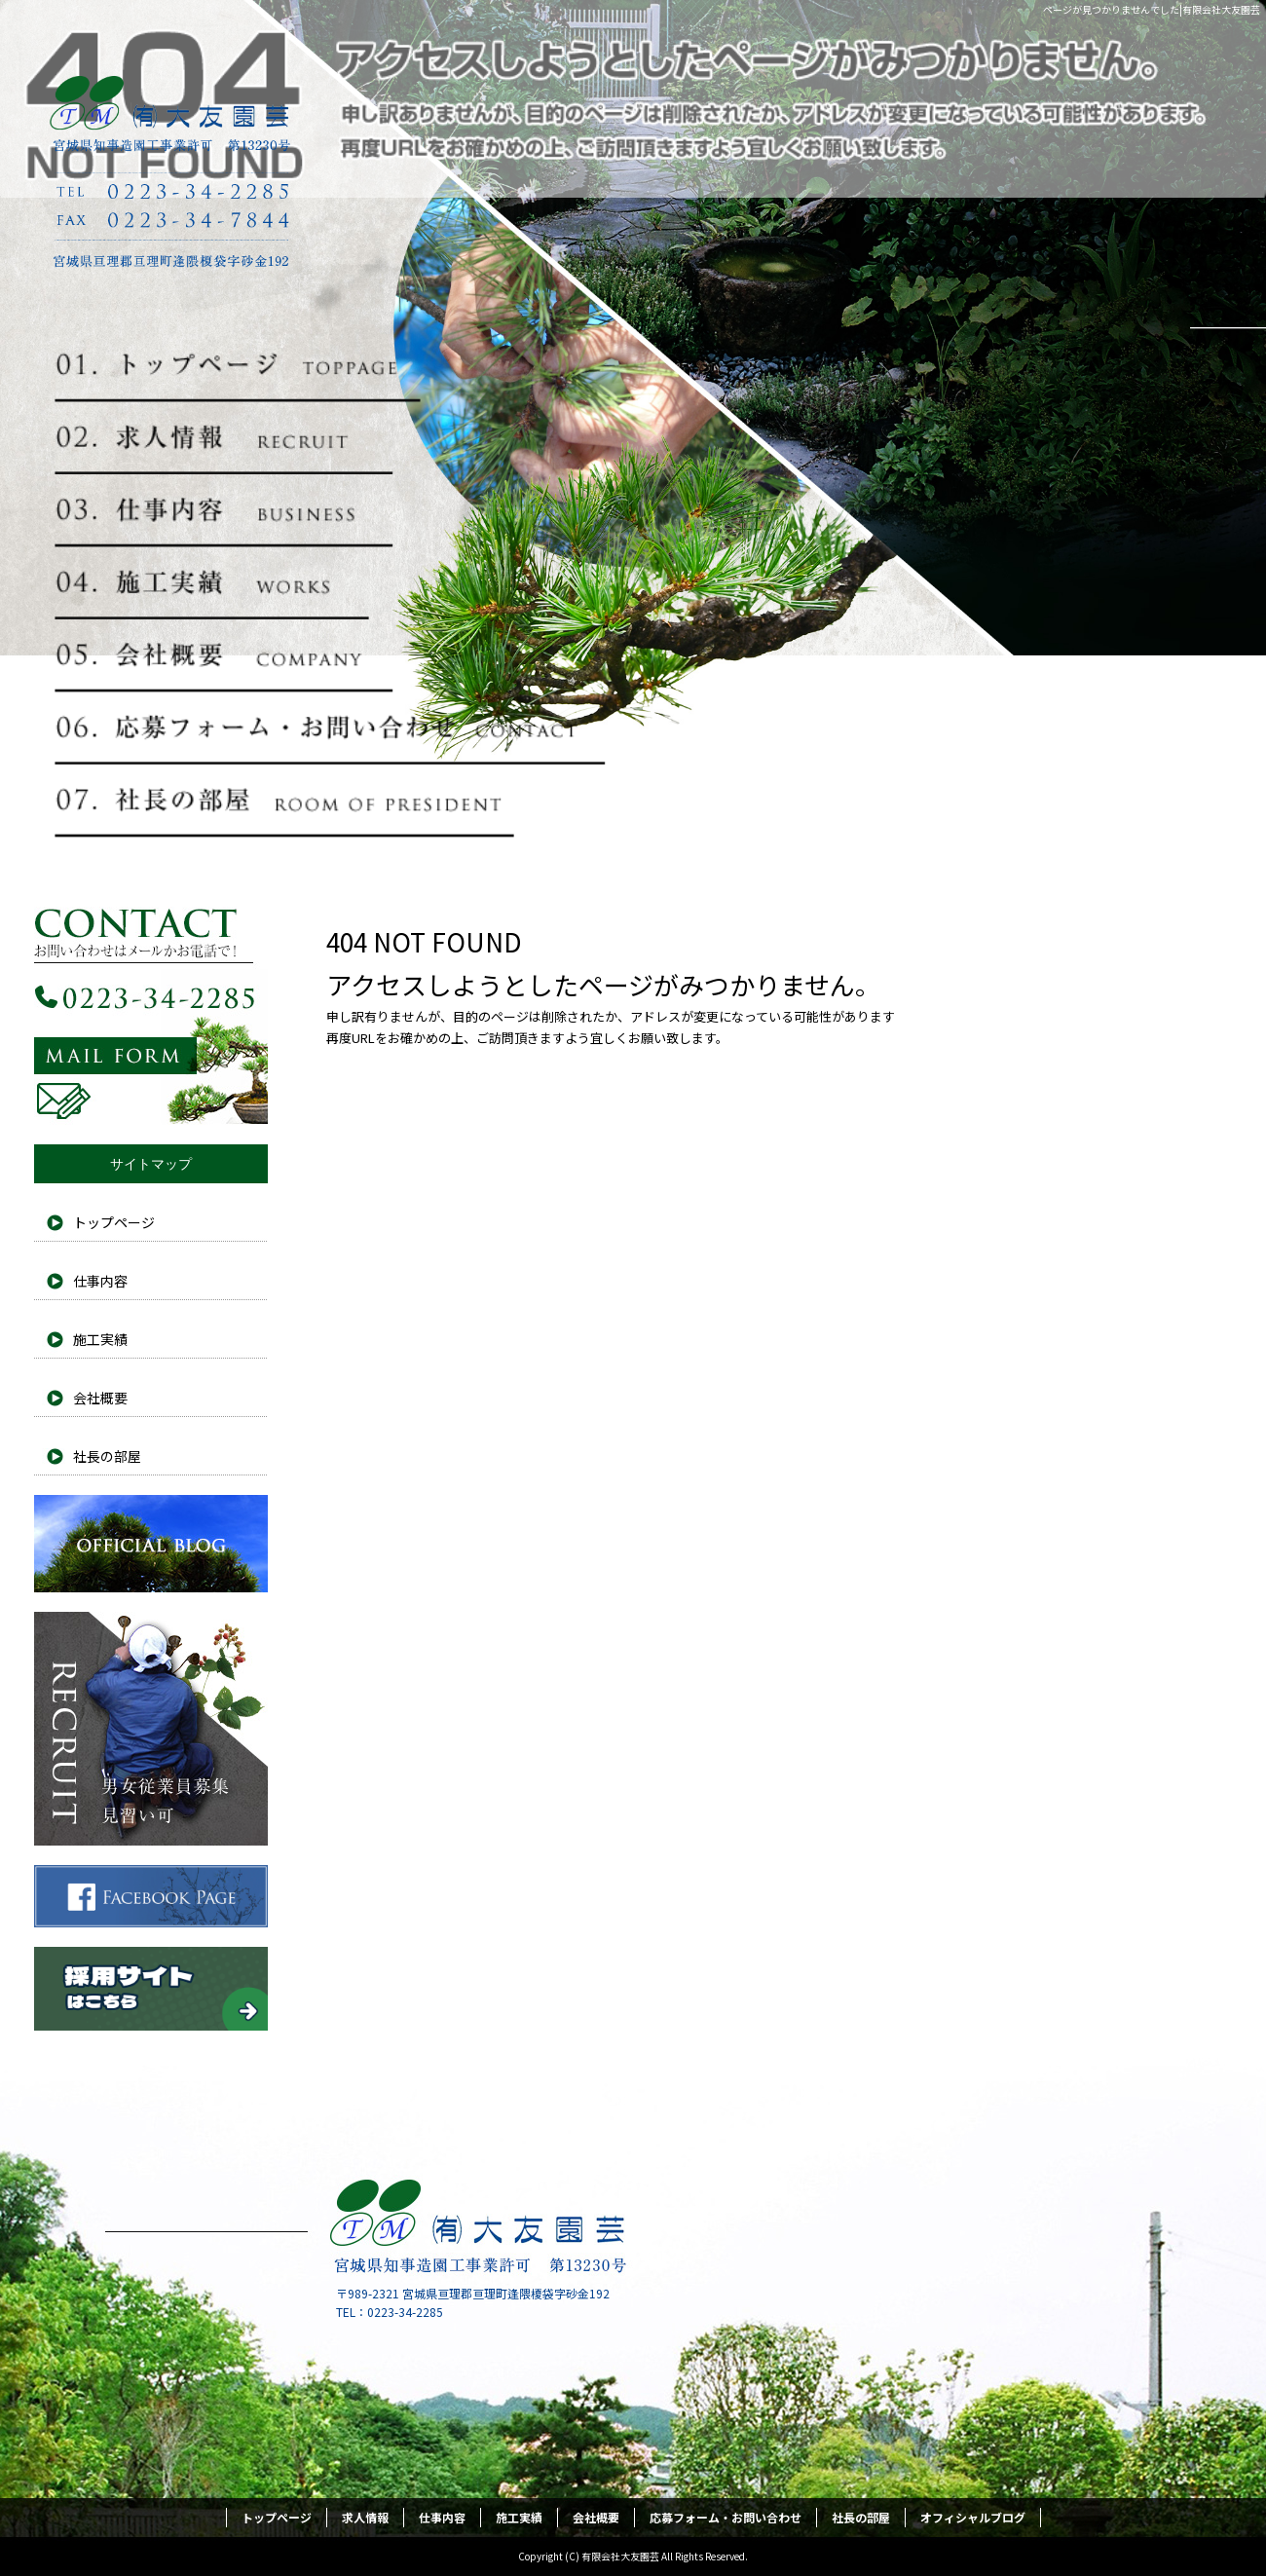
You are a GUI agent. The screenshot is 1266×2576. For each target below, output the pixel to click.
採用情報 (151, 1729)
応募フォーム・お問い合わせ (331, 727)
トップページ (331, 365)
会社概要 (331, 655)
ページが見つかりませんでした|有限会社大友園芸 (1151, 9)
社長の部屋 (331, 801)
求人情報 (331, 437)
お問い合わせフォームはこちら (151, 1008)
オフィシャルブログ (151, 1543)
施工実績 (331, 582)
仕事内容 (331, 510)
